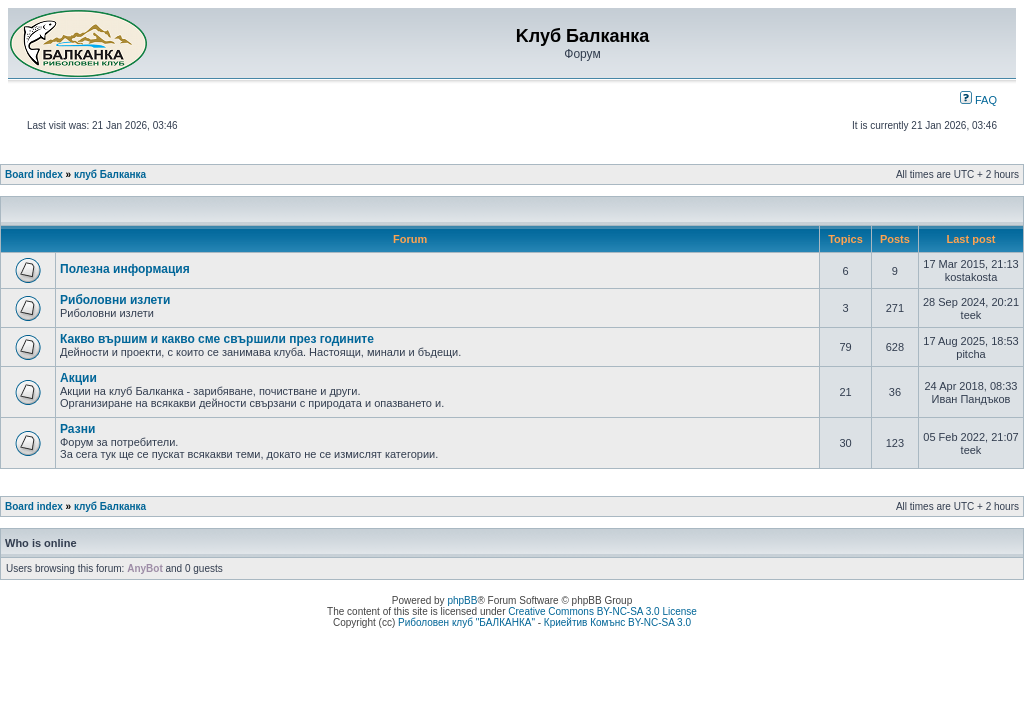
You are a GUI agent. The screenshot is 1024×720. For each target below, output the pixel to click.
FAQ (978, 100)
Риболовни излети (115, 300)
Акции (78, 378)
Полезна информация (125, 269)
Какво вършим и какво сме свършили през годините (217, 339)
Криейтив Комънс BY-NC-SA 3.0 (617, 622)
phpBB (462, 600)
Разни (77, 429)
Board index (34, 174)
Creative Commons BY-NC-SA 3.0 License (602, 611)
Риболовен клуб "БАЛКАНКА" (466, 622)
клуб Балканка (110, 174)
